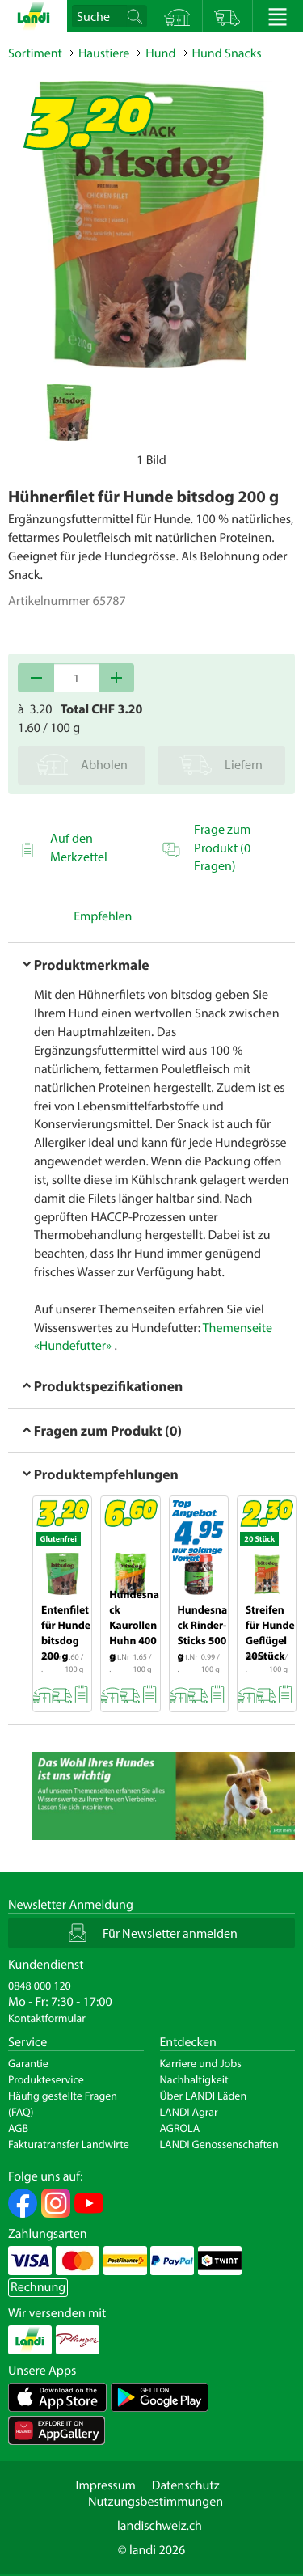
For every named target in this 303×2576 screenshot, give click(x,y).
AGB (18, 2128)
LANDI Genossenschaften (219, 2144)
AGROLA (180, 2128)
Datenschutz (186, 2485)
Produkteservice (46, 2079)
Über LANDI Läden (203, 2095)
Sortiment (35, 53)
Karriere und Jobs (201, 2063)
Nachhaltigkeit (194, 2079)
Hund (160, 53)
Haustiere (103, 53)
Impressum (105, 2485)
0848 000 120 (39, 1985)
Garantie (28, 2063)
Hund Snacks (227, 53)
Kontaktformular (47, 2018)
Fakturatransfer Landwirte (68, 2144)
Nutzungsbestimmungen (155, 2502)
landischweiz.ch (159, 2526)
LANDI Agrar (189, 2111)
